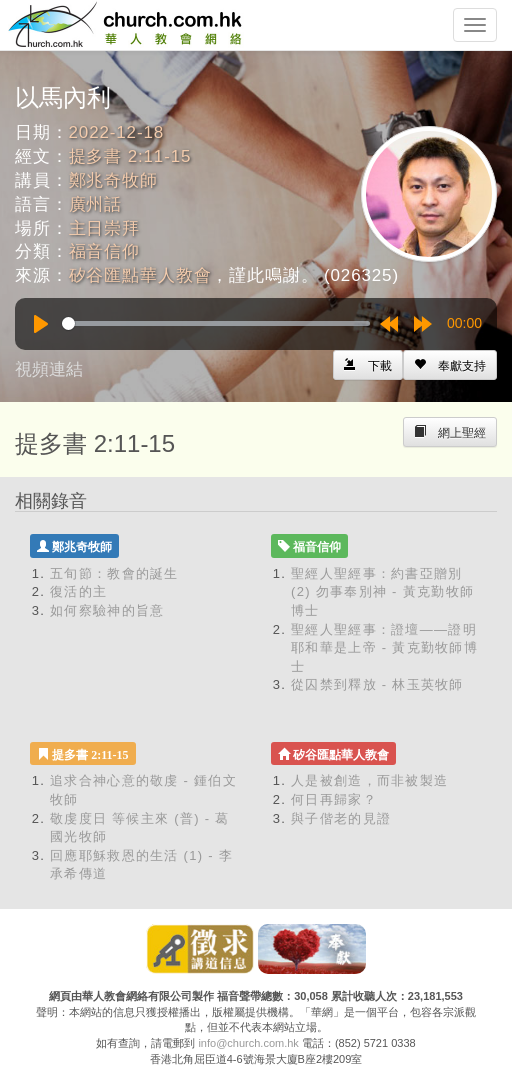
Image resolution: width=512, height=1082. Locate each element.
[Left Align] (450, 365)
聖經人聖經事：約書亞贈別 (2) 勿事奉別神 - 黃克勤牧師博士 (382, 592)
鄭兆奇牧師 (113, 180)
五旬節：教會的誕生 (114, 573)
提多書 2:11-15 (130, 156)
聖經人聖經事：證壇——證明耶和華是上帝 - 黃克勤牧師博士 (384, 648)
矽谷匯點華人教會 (140, 275)
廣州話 (96, 204)
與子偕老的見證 (341, 818)
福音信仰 (104, 251)
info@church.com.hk (248, 1043)
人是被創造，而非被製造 (369, 780)
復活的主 (78, 591)
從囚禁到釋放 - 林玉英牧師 (377, 684)
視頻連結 (49, 369)
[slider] (216, 323)
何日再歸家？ (334, 799)
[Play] (41, 324)
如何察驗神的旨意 (107, 610)
